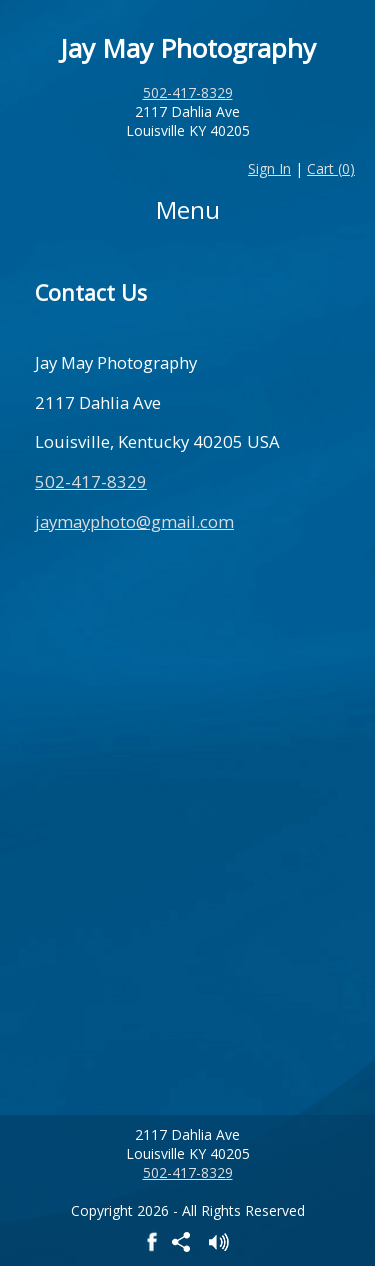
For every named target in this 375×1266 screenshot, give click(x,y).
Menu (188, 209)
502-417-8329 (188, 92)
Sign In (269, 168)
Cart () (331, 168)
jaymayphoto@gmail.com (134, 521)
